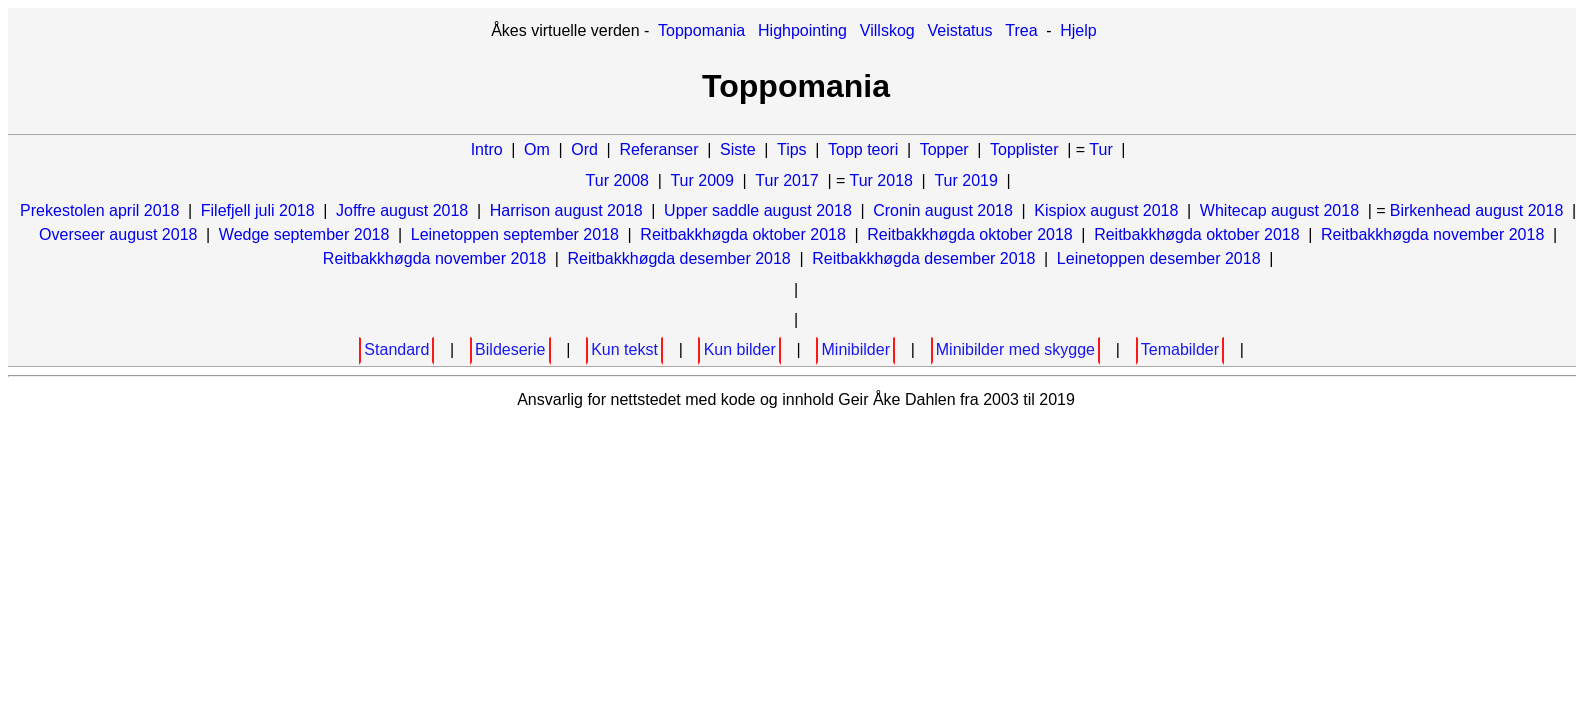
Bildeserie (510, 349)
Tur (1100, 149)
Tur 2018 (881, 180)
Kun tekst (624, 349)
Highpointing (802, 30)
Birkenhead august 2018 (1476, 210)
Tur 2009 (701, 180)
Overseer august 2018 (118, 234)
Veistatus (960, 30)
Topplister (1024, 149)
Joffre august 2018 (402, 210)
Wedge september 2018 (304, 234)
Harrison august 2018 (566, 210)
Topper (944, 149)
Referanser (658, 149)
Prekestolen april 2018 (99, 210)
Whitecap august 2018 (1279, 210)
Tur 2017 (786, 180)
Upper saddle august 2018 (758, 210)
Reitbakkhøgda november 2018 (1432, 234)
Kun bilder (740, 349)
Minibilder (856, 349)
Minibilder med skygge (1015, 349)
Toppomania (701, 30)
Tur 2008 (617, 180)
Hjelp (1078, 30)
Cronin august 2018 (943, 210)
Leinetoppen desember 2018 (1159, 258)
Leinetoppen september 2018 (515, 234)
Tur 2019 (965, 180)
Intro (487, 149)
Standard (396, 349)
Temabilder (1180, 349)
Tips (792, 149)
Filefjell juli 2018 (258, 210)
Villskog (887, 30)
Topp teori (863, 149)
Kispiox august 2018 (1106, 210)
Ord (584, 149)
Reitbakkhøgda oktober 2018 (742, 234)
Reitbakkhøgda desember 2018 (679, 258)
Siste (738, 149)
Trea (1021, 30)
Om (537, 149)
